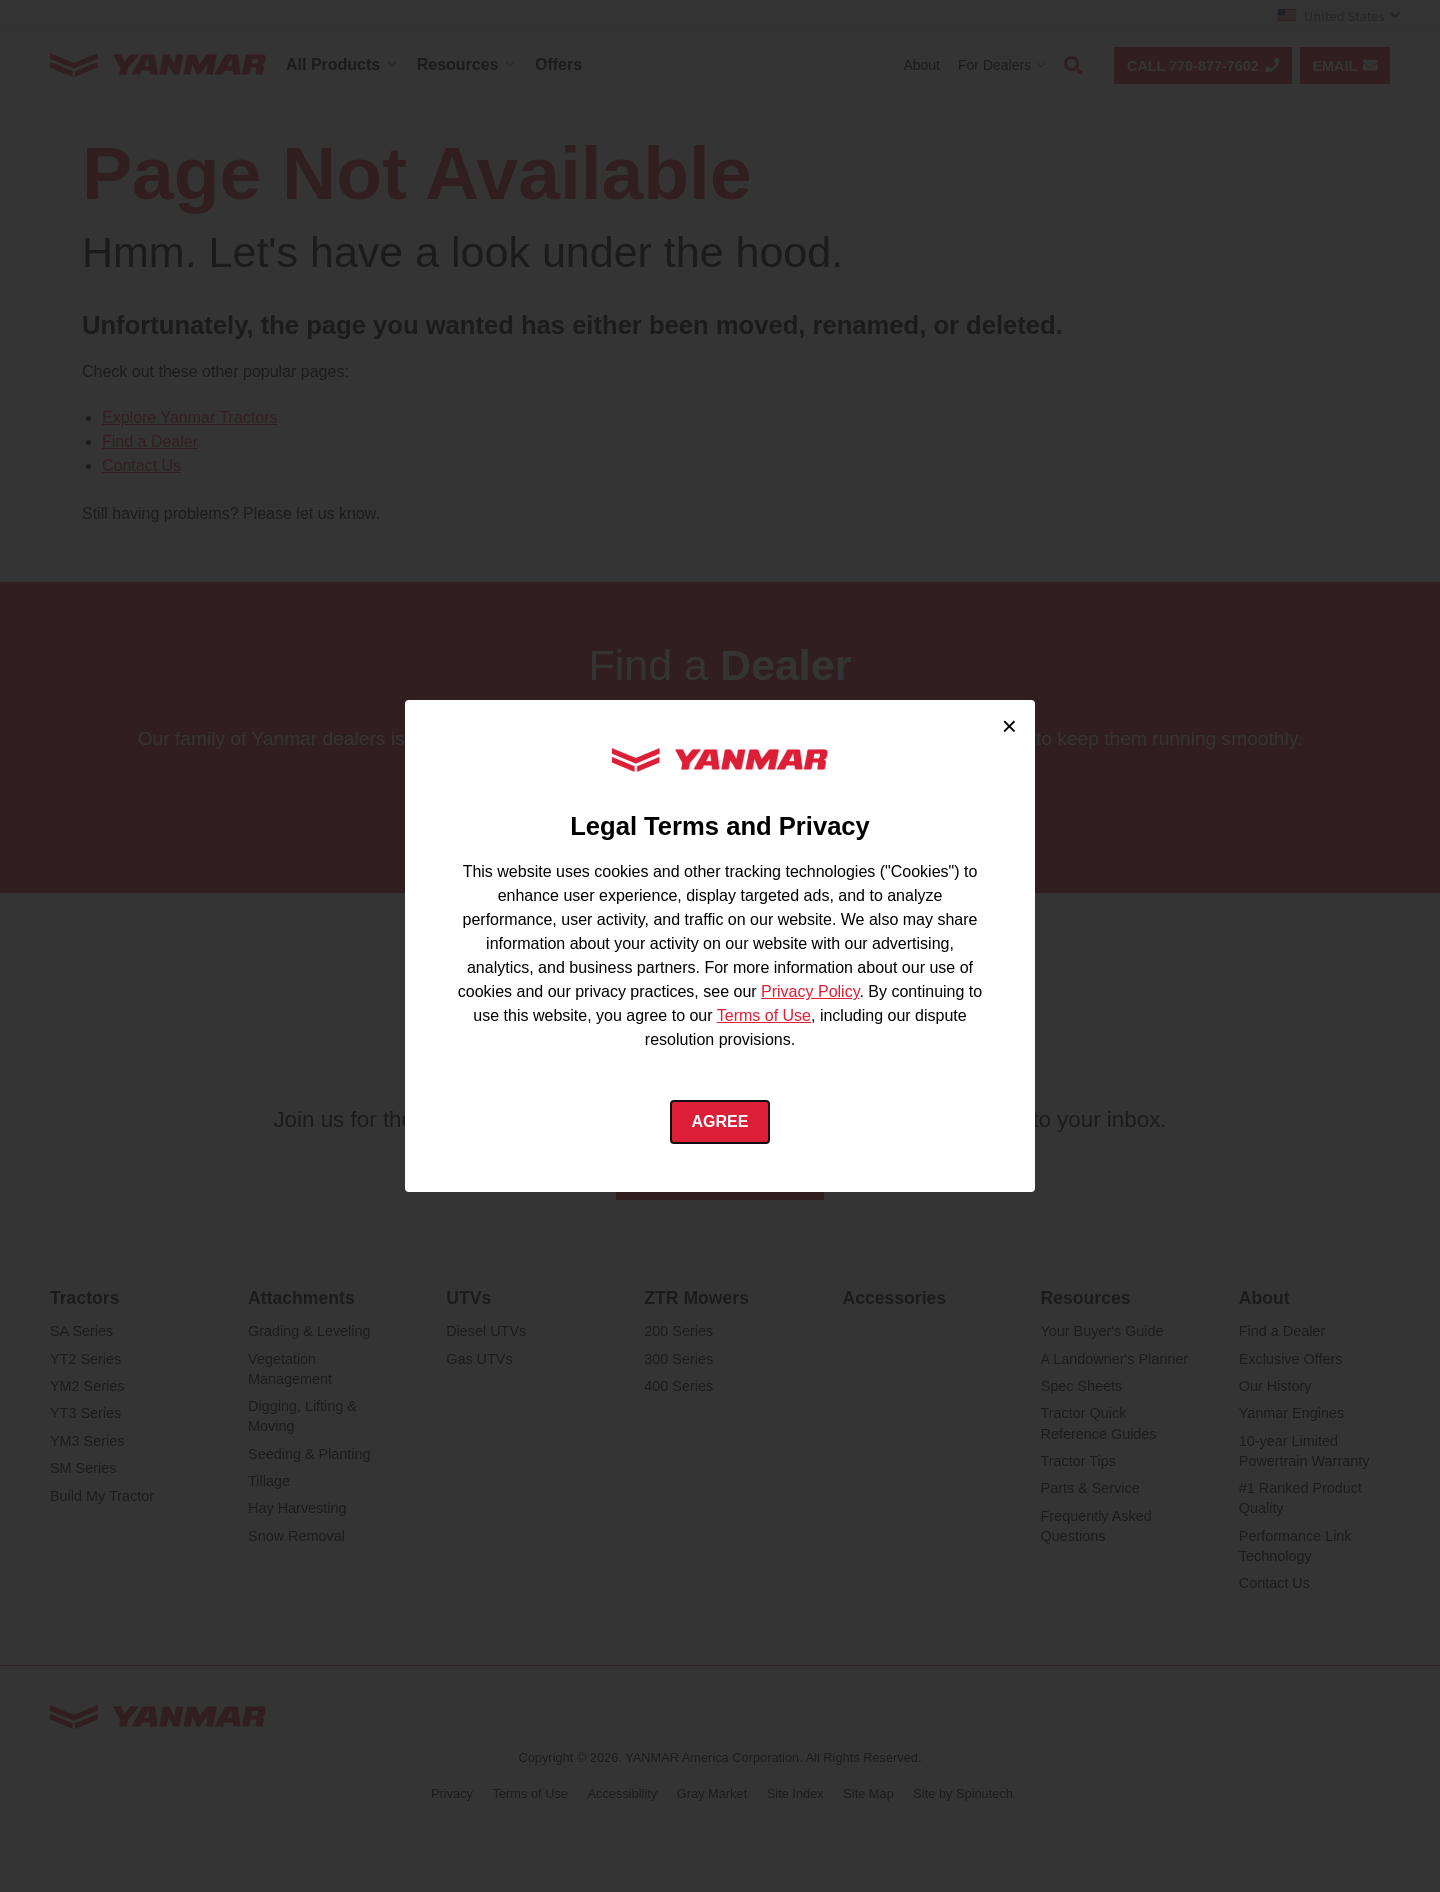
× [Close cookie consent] (1009, 726)
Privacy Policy (810, 991)
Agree (720, 1121)
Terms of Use (764, 1015)
